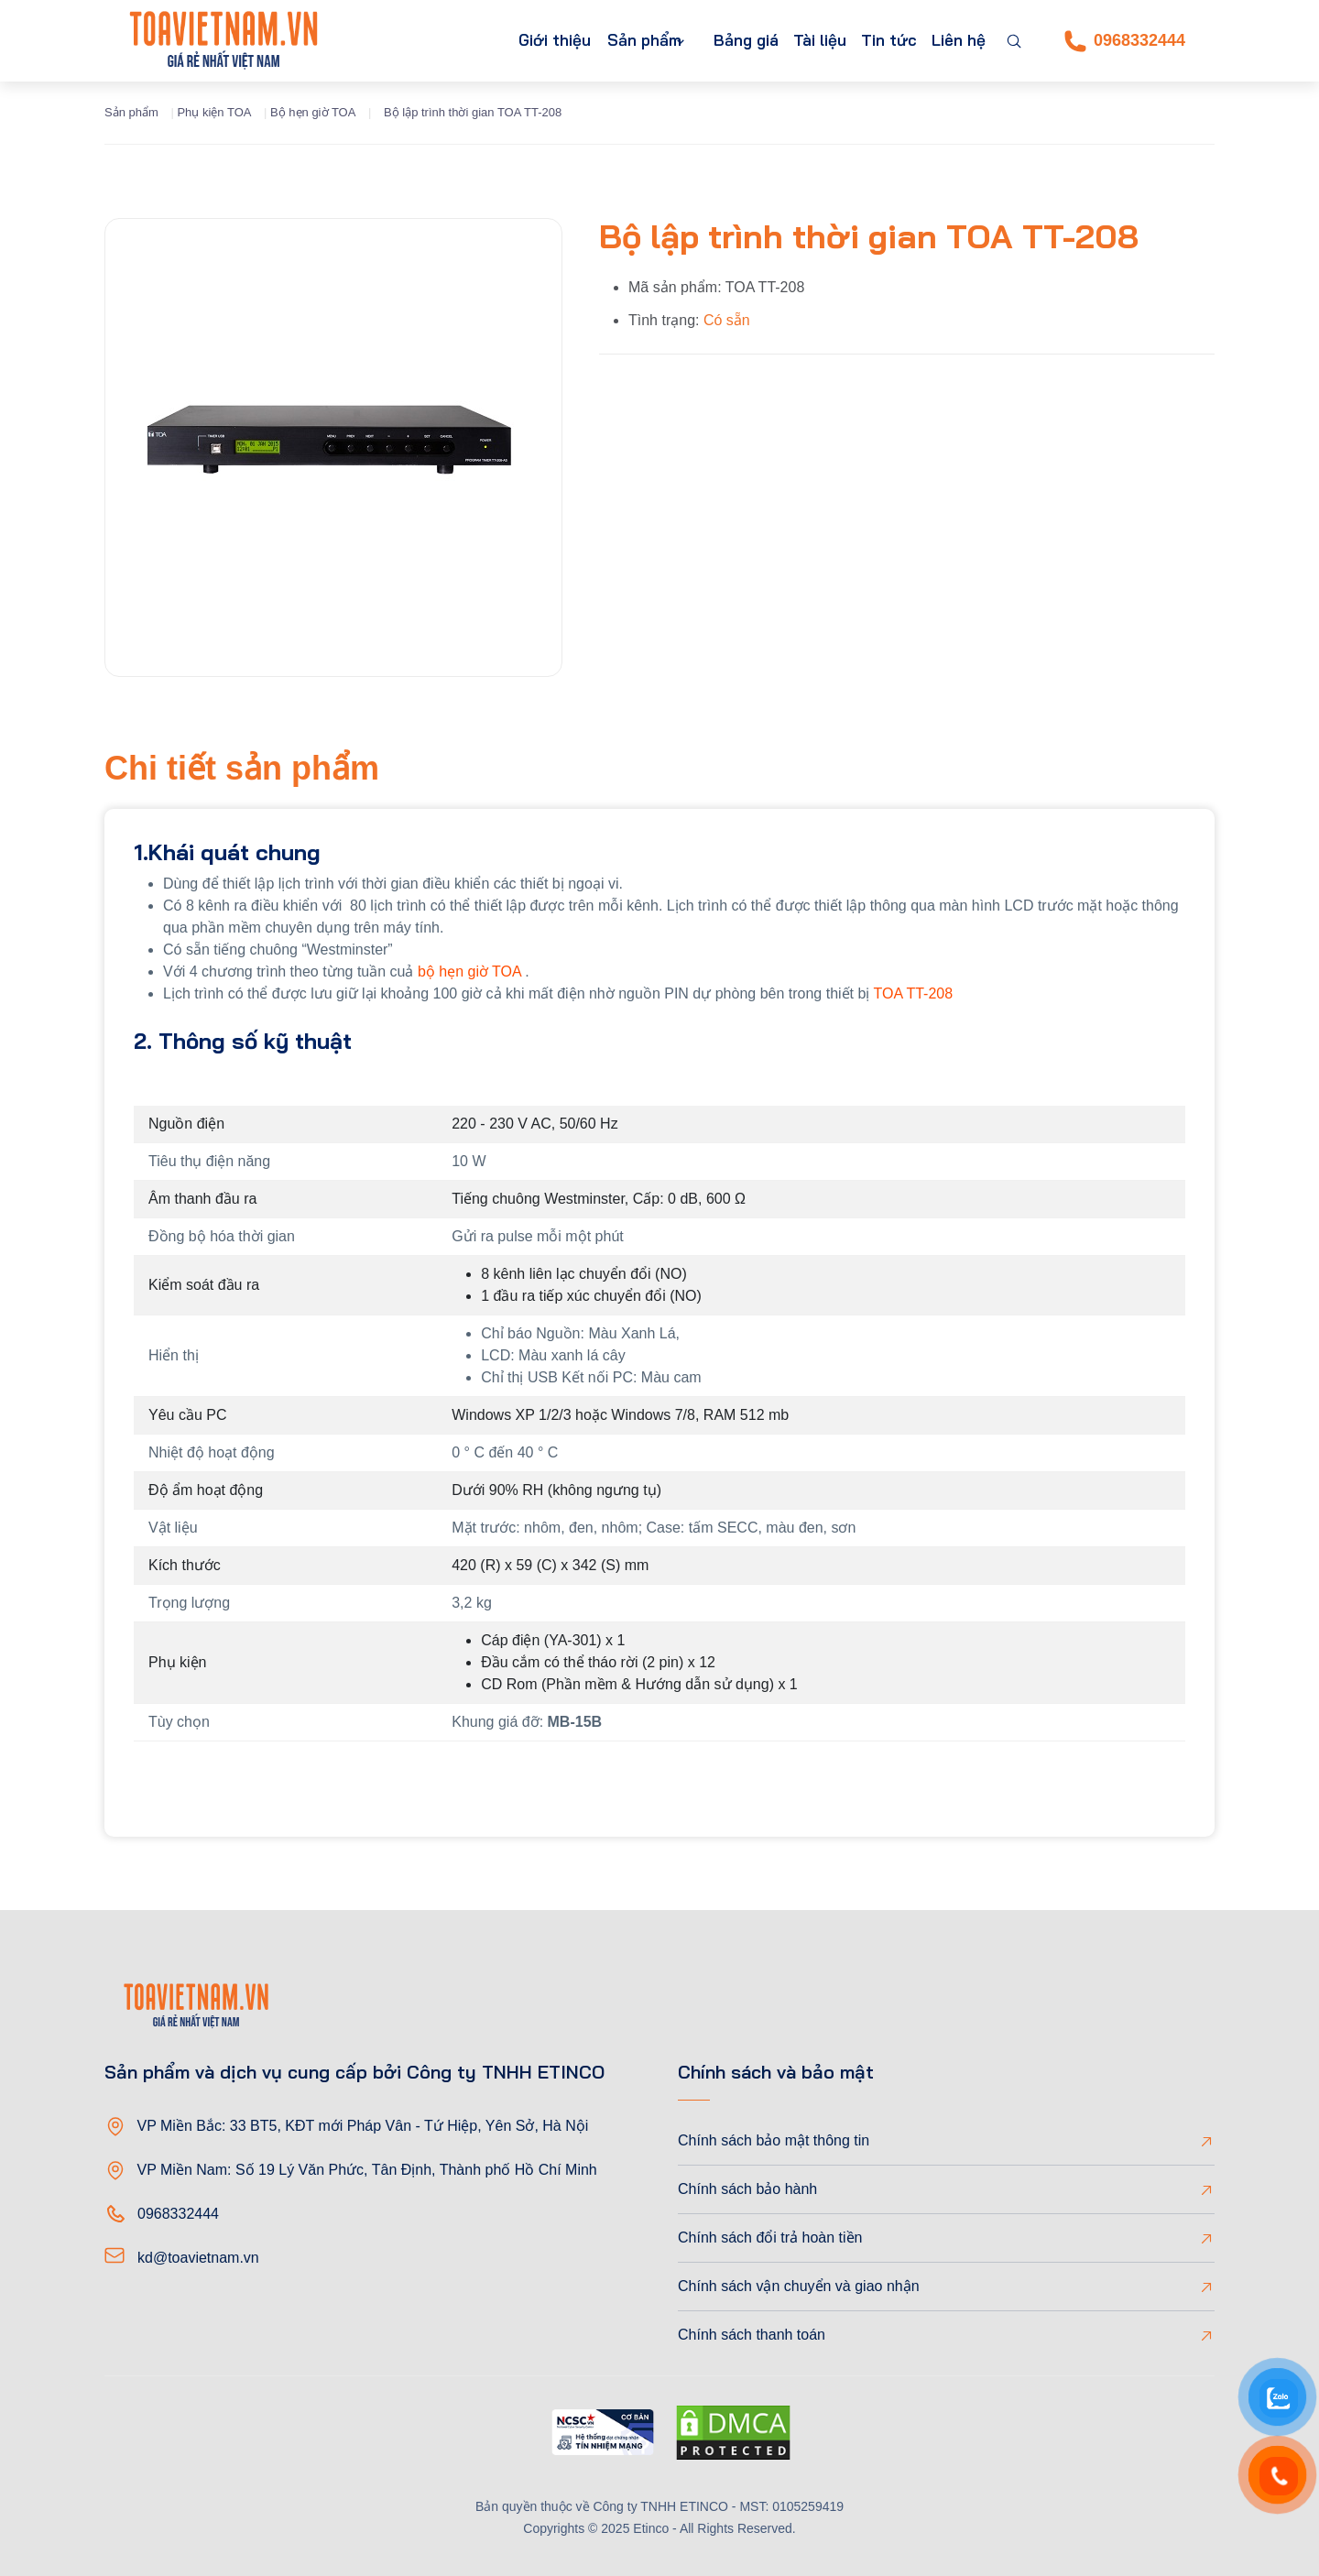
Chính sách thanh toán (751, 2334)
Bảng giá (720, 40)
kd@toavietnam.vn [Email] (198, 2257)
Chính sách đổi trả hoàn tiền (770, 2237)
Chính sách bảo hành (747, 2189)
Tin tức (878, 40)
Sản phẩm (603, 40)
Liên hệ (955, 40)
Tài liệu (801, 40)
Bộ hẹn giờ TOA (312, 112)
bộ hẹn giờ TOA (469, 971)
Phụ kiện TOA (214, 112)
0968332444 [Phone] (1124, 41)
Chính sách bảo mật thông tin (773, 2140)
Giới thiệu (505, 40)
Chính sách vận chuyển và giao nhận (799, 2286)
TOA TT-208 (914, 993)
